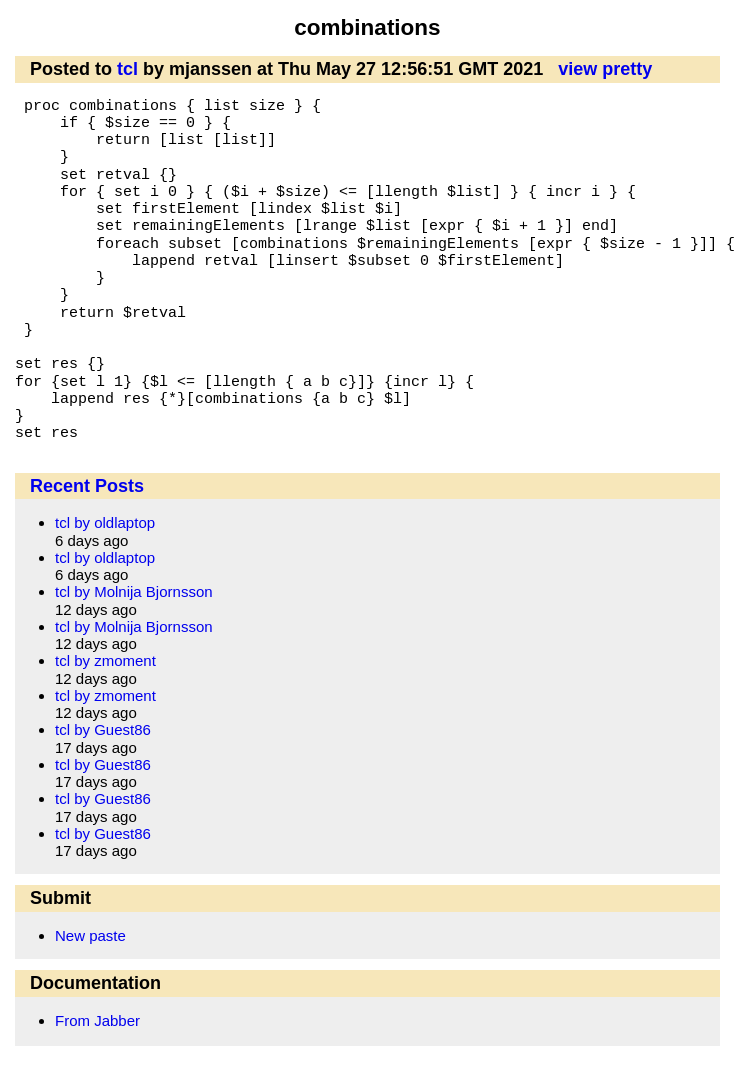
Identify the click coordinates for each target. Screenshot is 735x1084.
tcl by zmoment (105, 660)
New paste (90, 935)
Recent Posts (87, 486)
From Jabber (97, 1020)
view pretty (605, 69)
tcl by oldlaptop (105, 522)
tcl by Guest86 (103, 729)
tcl (127, 69)
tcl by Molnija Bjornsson (134, 591)
